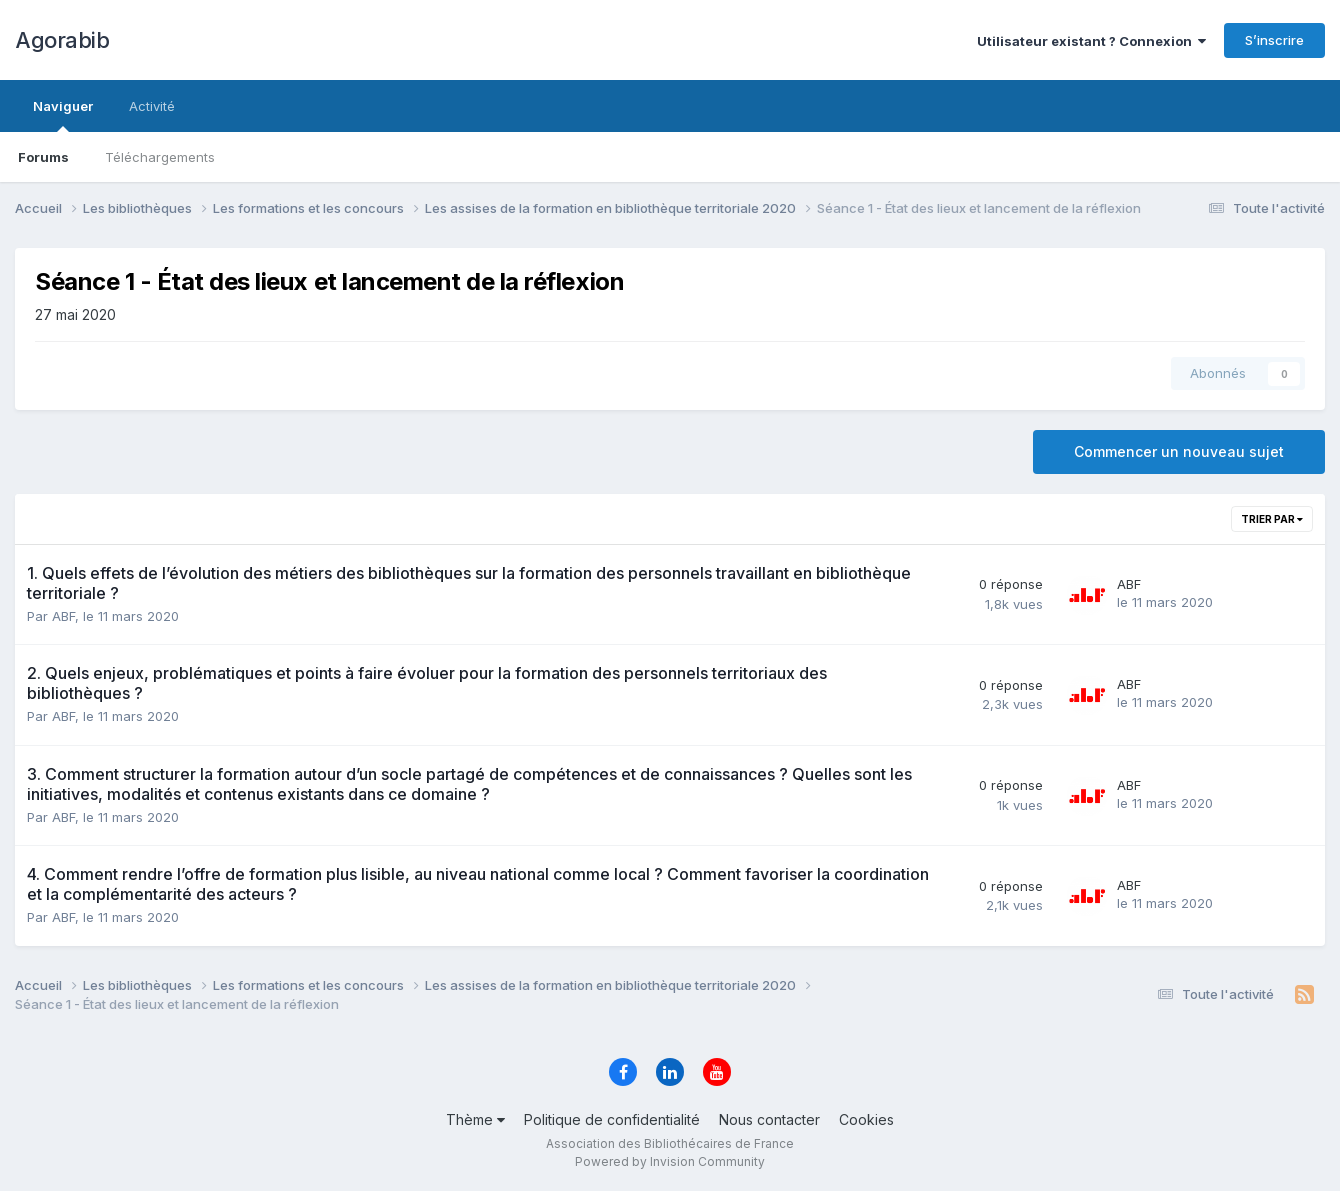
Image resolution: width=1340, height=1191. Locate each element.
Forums (43, 157)
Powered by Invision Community (670, 1161)
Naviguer (63, 115)
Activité (152, 106)
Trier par (1272, 519)
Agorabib (62, 40)
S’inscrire (1274, 40)
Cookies (866, 1119)
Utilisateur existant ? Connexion (1091, 41)
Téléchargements (160, 157)
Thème (475, 1119)
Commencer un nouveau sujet (1179, 451)
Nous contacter (769, 1119)
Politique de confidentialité (612, 1119)
